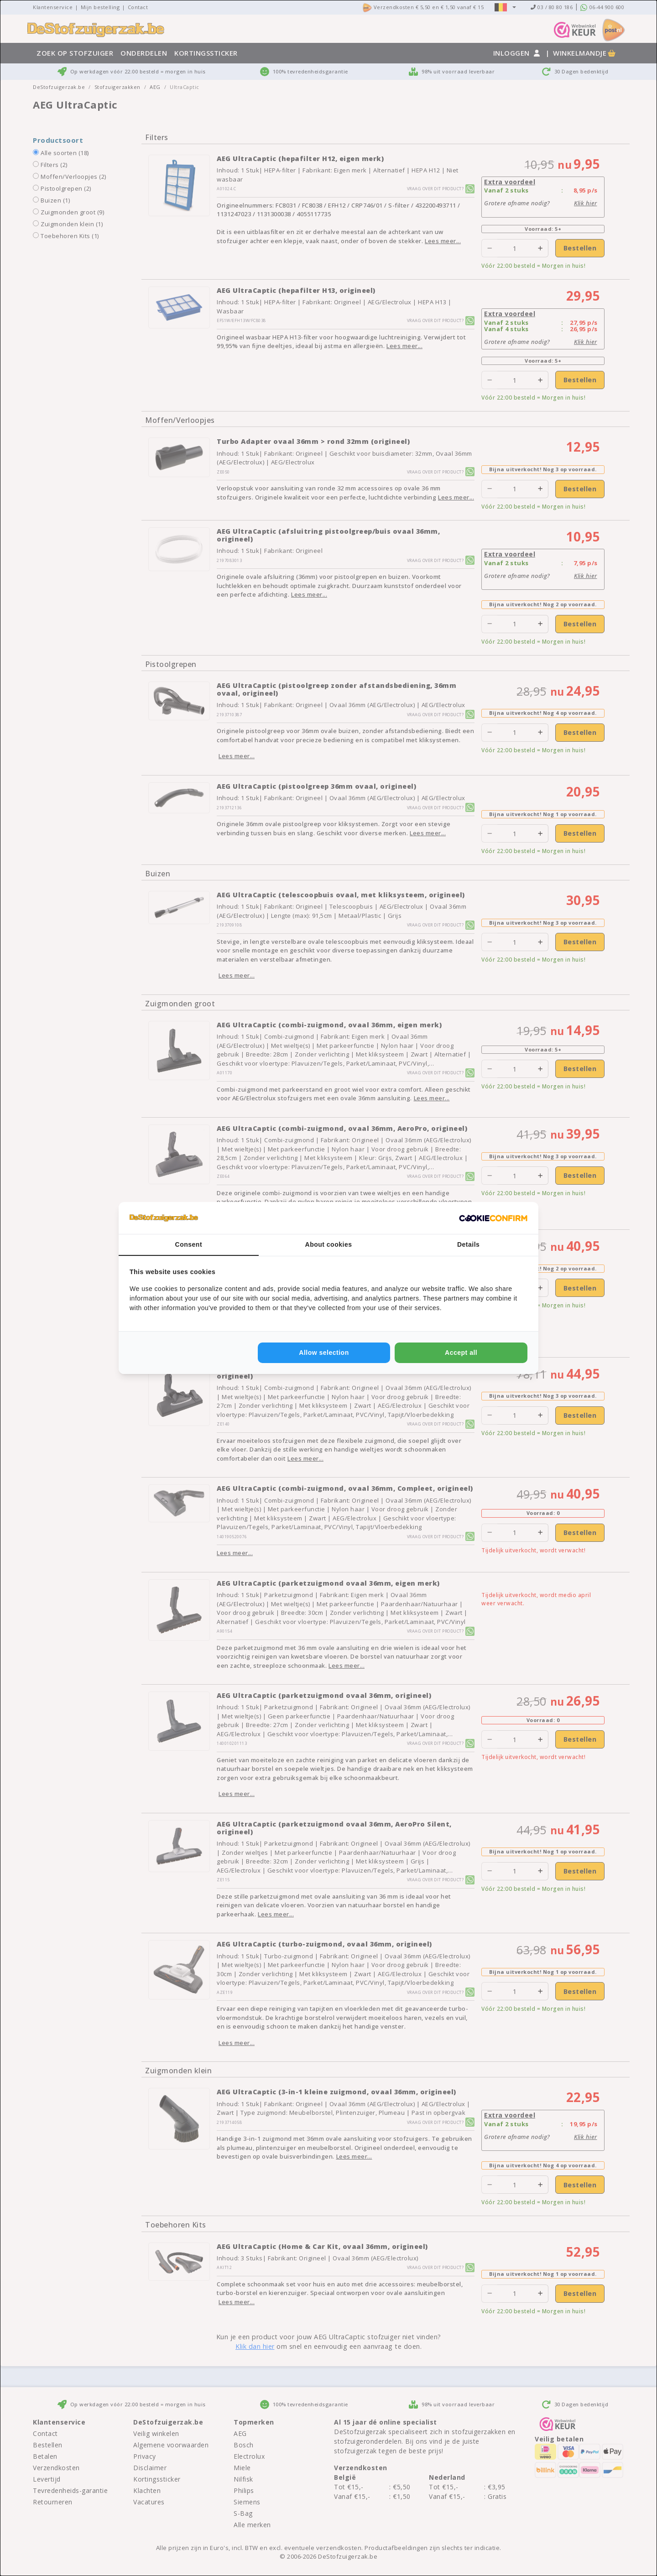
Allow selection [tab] (324, 1352)
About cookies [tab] (328, 1244)
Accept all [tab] (461, 1352)
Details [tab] (468, 1244)
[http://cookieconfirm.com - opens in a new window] (493, 1218)
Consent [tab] (189, 1244)
